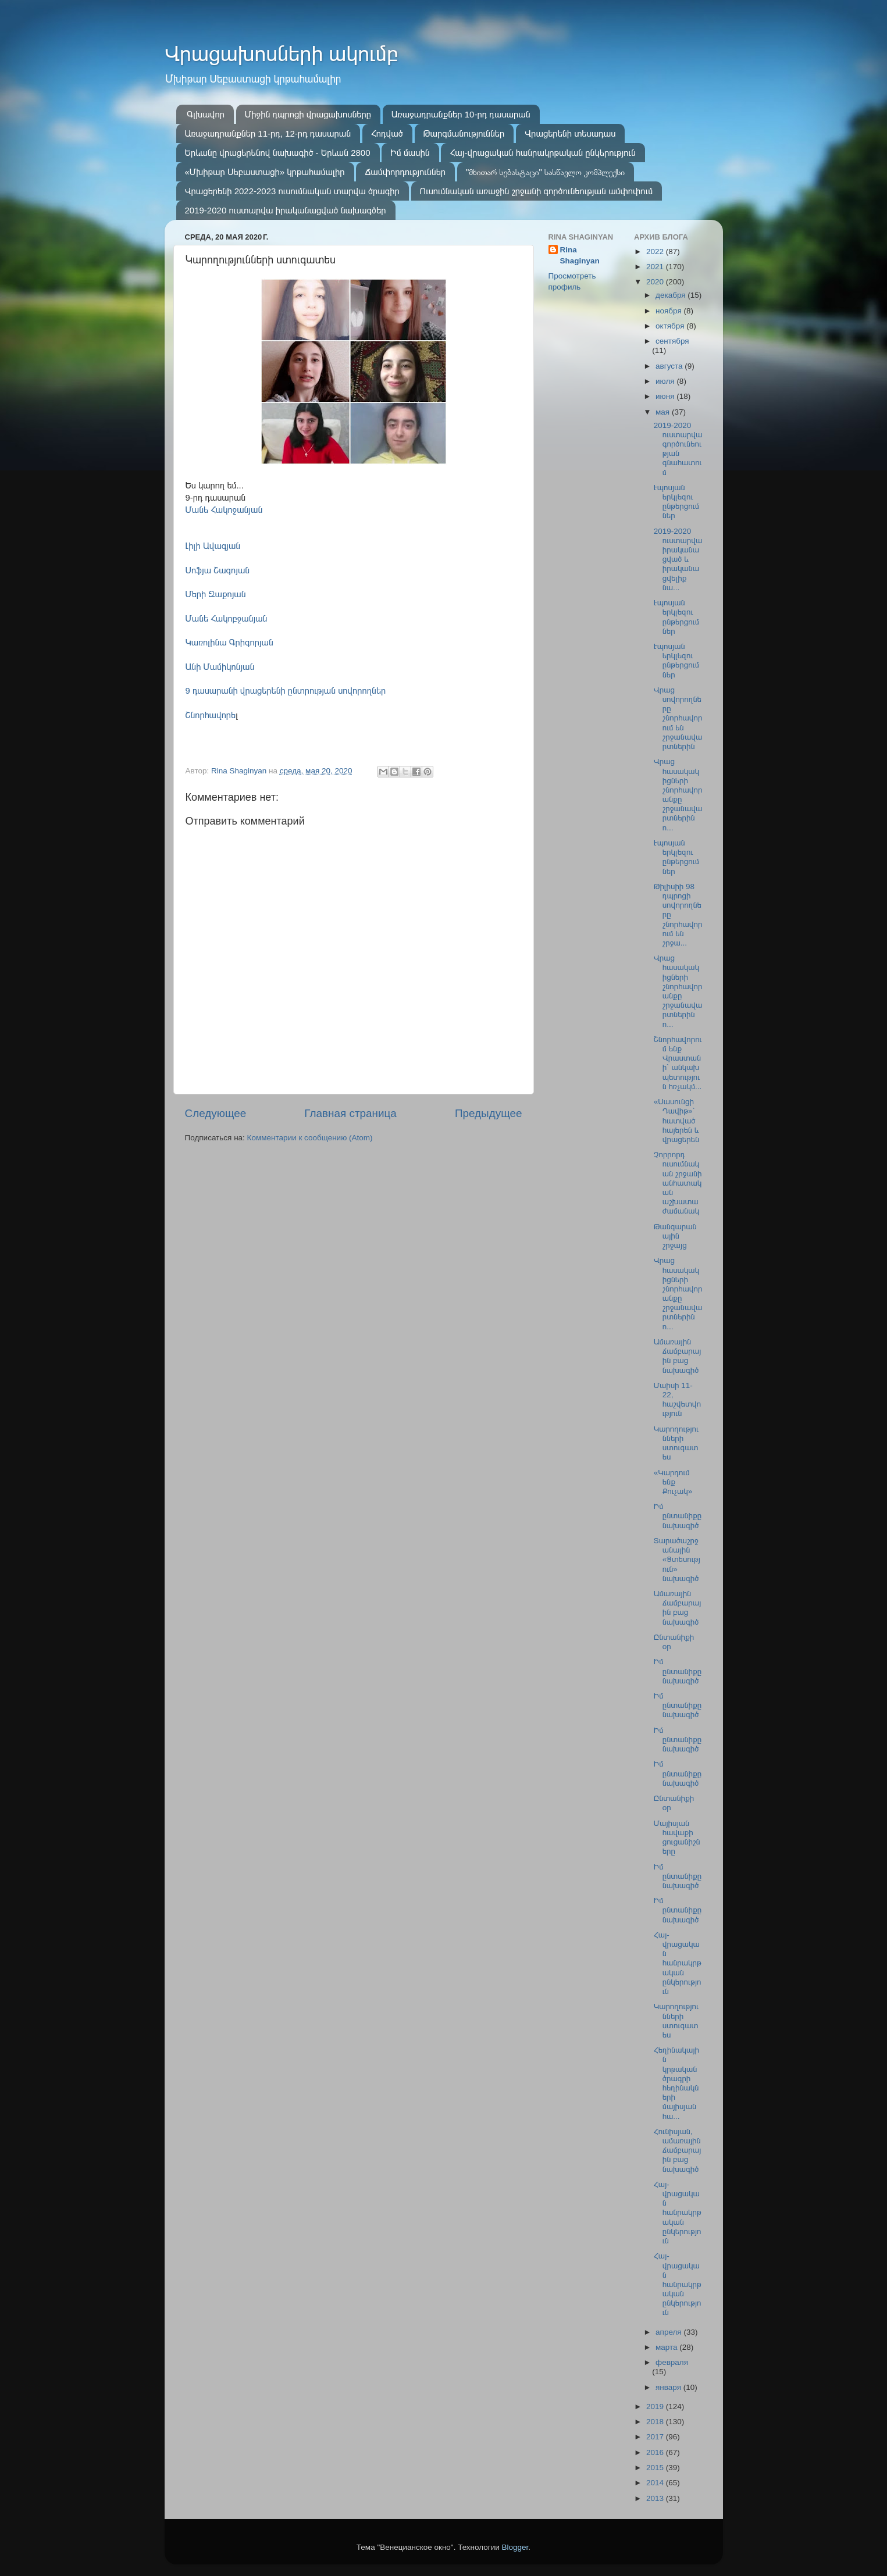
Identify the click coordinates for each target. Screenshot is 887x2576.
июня (666, 396)
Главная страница (350, 1113)
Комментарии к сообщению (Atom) (310, 1137)
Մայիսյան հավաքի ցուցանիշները (677, 1837)
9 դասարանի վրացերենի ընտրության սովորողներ (286, 690)
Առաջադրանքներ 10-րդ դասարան (460, 114)
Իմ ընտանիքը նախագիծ (677, 1515)
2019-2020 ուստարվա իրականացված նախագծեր (285, 210)
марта (667, 2347)
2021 (656, 266)
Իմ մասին (409, 153)
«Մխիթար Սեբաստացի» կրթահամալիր (265, 172)
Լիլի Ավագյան (213, 546)
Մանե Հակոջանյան (224, 510)
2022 (656, 251)
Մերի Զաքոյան (216, 594)
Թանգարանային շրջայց (675, 1236)
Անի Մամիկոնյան (220, 667)
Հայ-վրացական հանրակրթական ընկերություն (543, 153)
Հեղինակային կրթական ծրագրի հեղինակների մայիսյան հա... (676, 2083)
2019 (656, 2406)
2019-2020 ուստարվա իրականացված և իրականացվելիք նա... (678, 559)
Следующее (216, 1113)
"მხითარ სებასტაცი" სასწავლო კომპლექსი (545, 172)
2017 (656, 2436)
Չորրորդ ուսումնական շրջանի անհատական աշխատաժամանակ (678, 1182)
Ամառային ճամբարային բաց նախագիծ (677, 1356)
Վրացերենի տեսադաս (570, 133)
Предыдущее (488, 1113)
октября (671, 326)
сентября (672, 341)
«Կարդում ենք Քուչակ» (673, 1482)
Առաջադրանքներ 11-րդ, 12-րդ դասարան (268, 133)
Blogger (515, 2547)
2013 (656, 2498)
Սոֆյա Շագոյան (218, 570)
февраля (672, 2362)
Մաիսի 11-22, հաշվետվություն (677, 1399)
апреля (669, 2332)
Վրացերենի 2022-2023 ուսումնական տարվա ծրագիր (292, 191)
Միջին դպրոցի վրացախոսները (308, 114)
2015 (656, 2467)
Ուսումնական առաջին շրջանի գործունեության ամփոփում (536, 191)
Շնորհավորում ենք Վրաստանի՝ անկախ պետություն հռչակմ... (678, 1063)
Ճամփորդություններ (405, 172)
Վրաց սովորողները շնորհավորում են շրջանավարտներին (678, 718)
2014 (656, 2482)
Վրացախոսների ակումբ (281, 54)
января (669, 2387)
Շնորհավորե (211, 715)
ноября (669, 310)
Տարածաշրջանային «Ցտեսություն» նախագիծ (677, 1559)
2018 (656, 2421)
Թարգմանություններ (464, 133)
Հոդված (387, 133)
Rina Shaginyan (580, 255)
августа (670, 366)
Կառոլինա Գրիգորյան (229, 642)
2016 (656, 2452)
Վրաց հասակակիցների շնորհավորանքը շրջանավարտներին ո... (678, 794)
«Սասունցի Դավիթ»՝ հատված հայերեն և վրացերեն (676, 1120)
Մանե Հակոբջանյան (227, 618)
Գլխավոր (206, 114)
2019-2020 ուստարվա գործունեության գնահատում (678, 449)
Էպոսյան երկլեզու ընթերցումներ (676, 501)
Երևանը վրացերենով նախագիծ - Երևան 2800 (278, 153)
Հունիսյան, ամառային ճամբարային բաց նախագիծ (677, 2150)
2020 (656, 281)
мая (664, 412)
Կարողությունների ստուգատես (676, 1443)
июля (666, 381)
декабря (671, 295)
